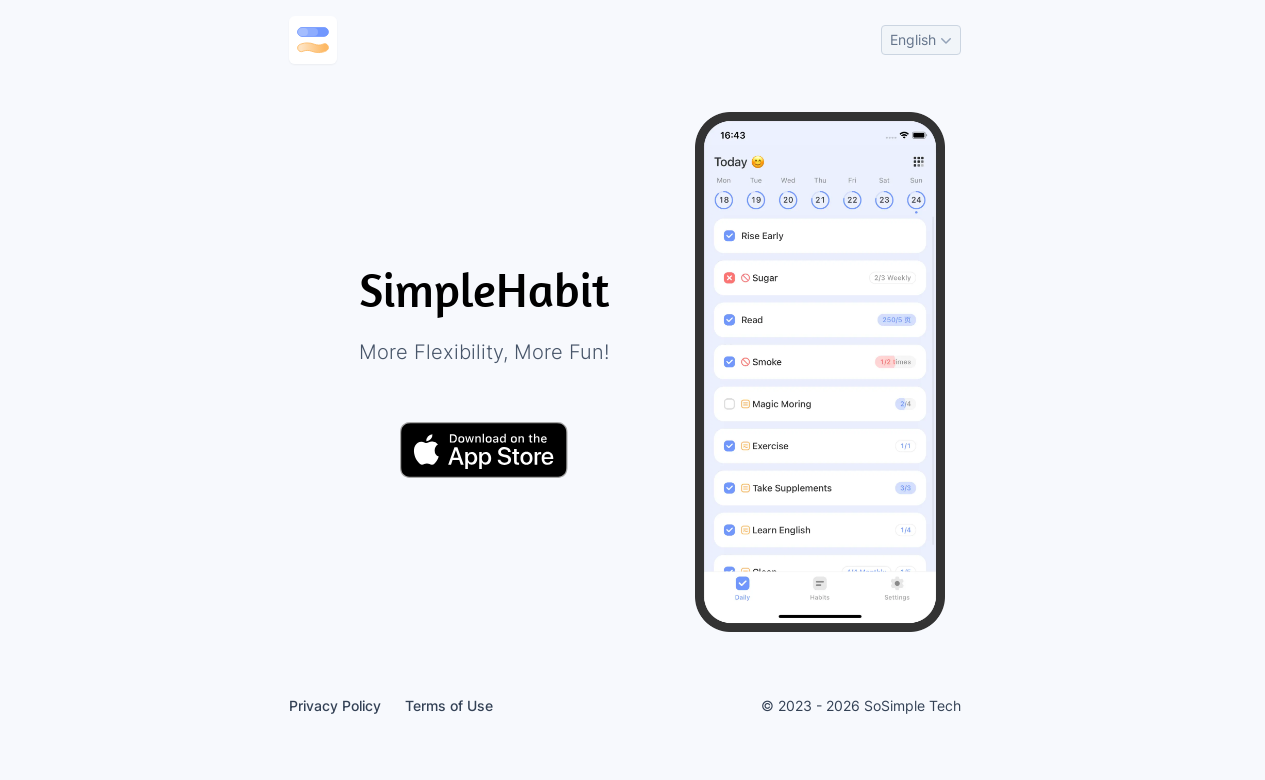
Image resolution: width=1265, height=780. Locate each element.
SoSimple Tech (912, 705)
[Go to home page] (313, 40)
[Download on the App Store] (484, 450)
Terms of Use (449, 705)
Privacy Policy (335, 705)
